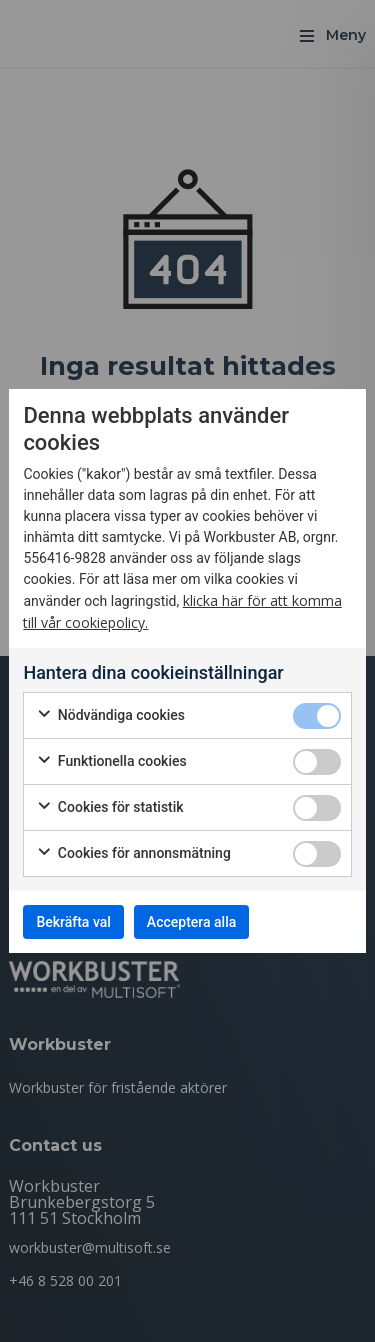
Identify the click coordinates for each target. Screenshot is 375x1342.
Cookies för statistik (109, 808)
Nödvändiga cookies (110, 716)
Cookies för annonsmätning (133, 854)
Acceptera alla (191, 922)
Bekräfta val (73, 922)
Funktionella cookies (111, 762)
